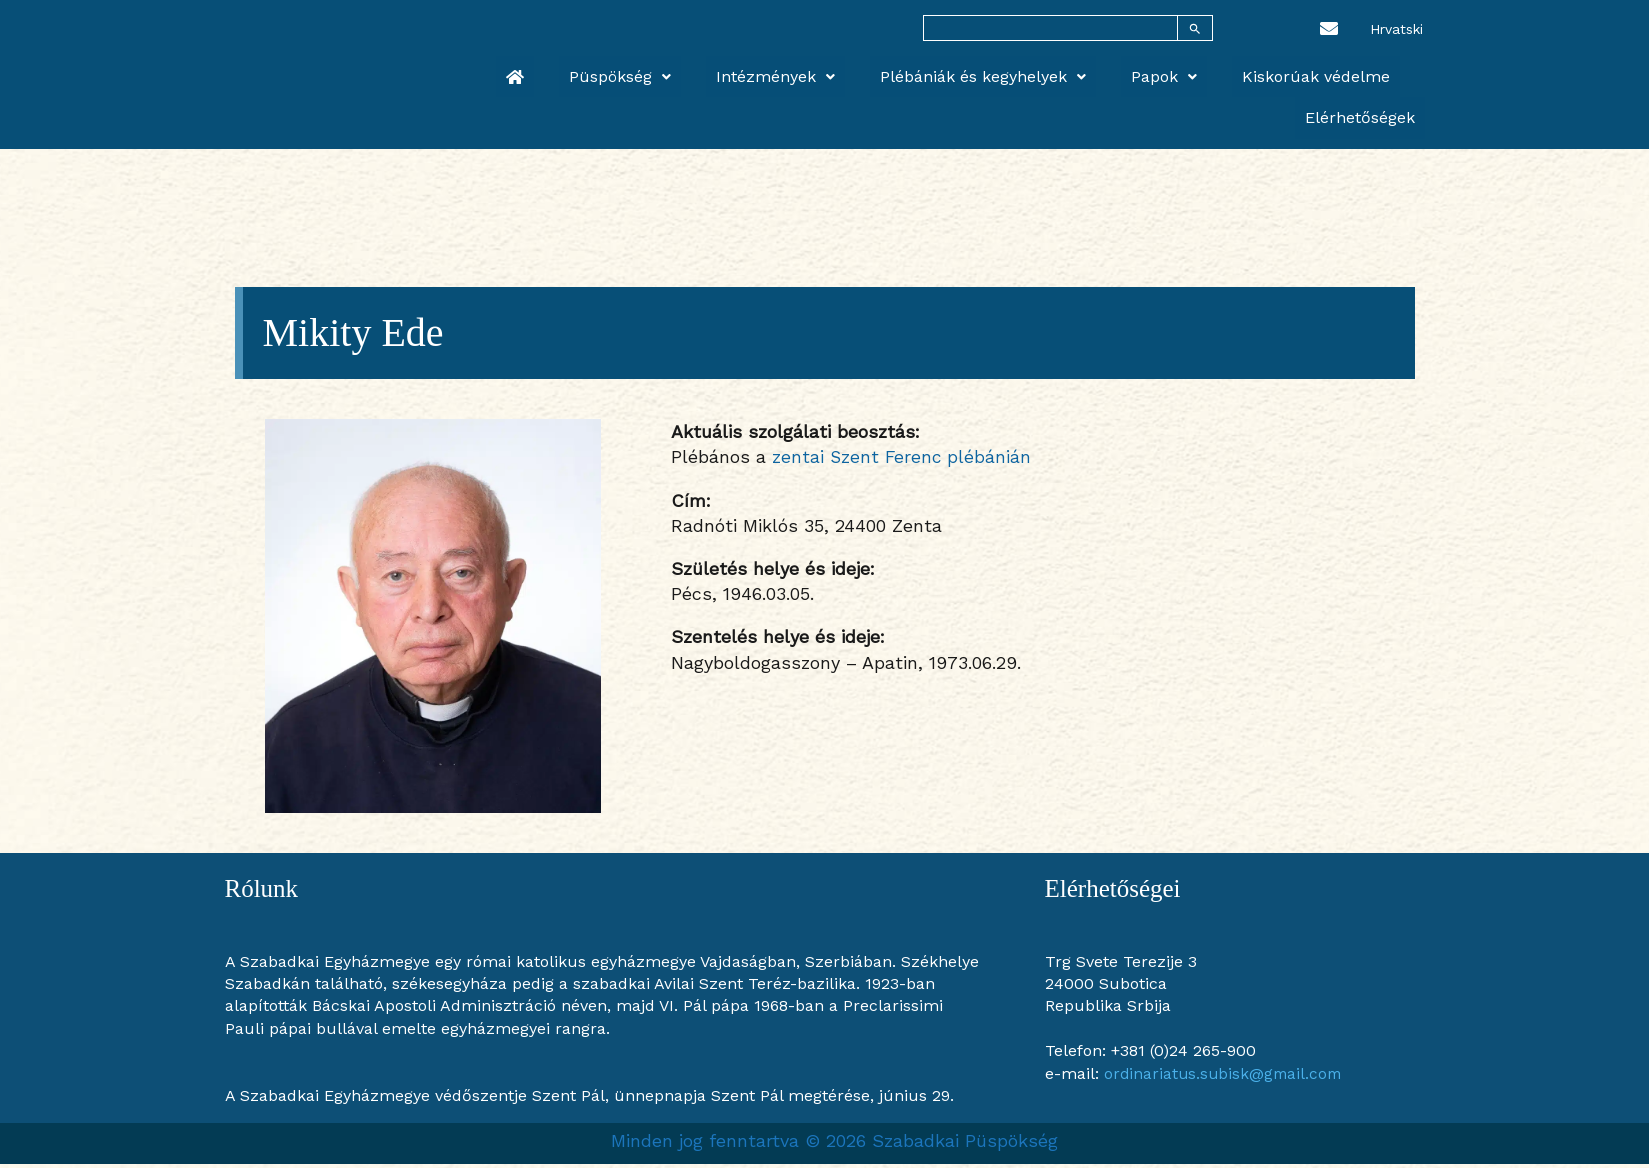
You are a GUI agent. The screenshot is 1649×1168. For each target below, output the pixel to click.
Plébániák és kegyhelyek (923, 71)
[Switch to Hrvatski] (1396, 28)
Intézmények (735, 71)
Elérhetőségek (1370, 71)
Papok (1084, 71)
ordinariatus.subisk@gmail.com (1226, 1077)
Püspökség (600, 71)
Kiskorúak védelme (1216, 71)
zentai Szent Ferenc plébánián (903, 460)
